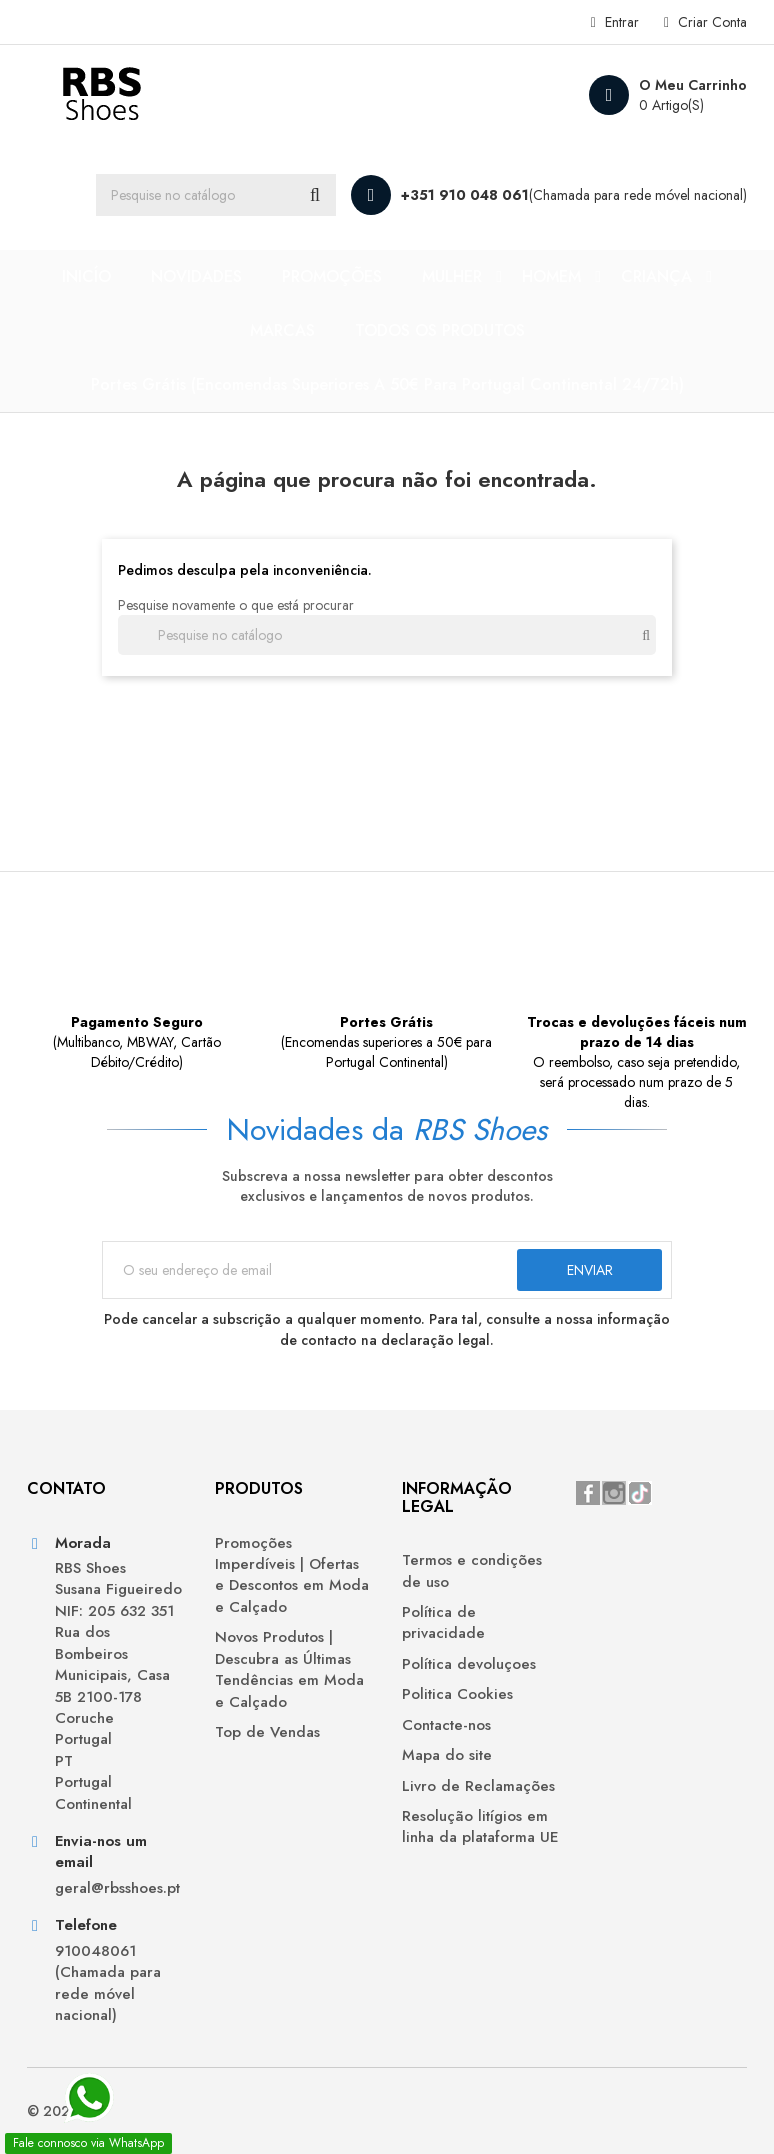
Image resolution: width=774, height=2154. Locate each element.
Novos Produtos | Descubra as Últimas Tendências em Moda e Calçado (289, 1669)
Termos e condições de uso (472, 1571)
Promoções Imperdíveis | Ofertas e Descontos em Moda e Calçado (292, 1575)
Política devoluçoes (469, 1664)
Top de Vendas (267, 1732)
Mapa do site (447, 1755)
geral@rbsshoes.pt (117, 1888)
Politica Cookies (457, 1694)
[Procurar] (216, 195)
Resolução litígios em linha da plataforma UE (480, 1827)
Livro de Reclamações (478, 1786)
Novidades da (387, 1129)
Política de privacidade (443, 1623)
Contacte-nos (446, 1725)
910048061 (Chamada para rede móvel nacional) (108, 1983)
